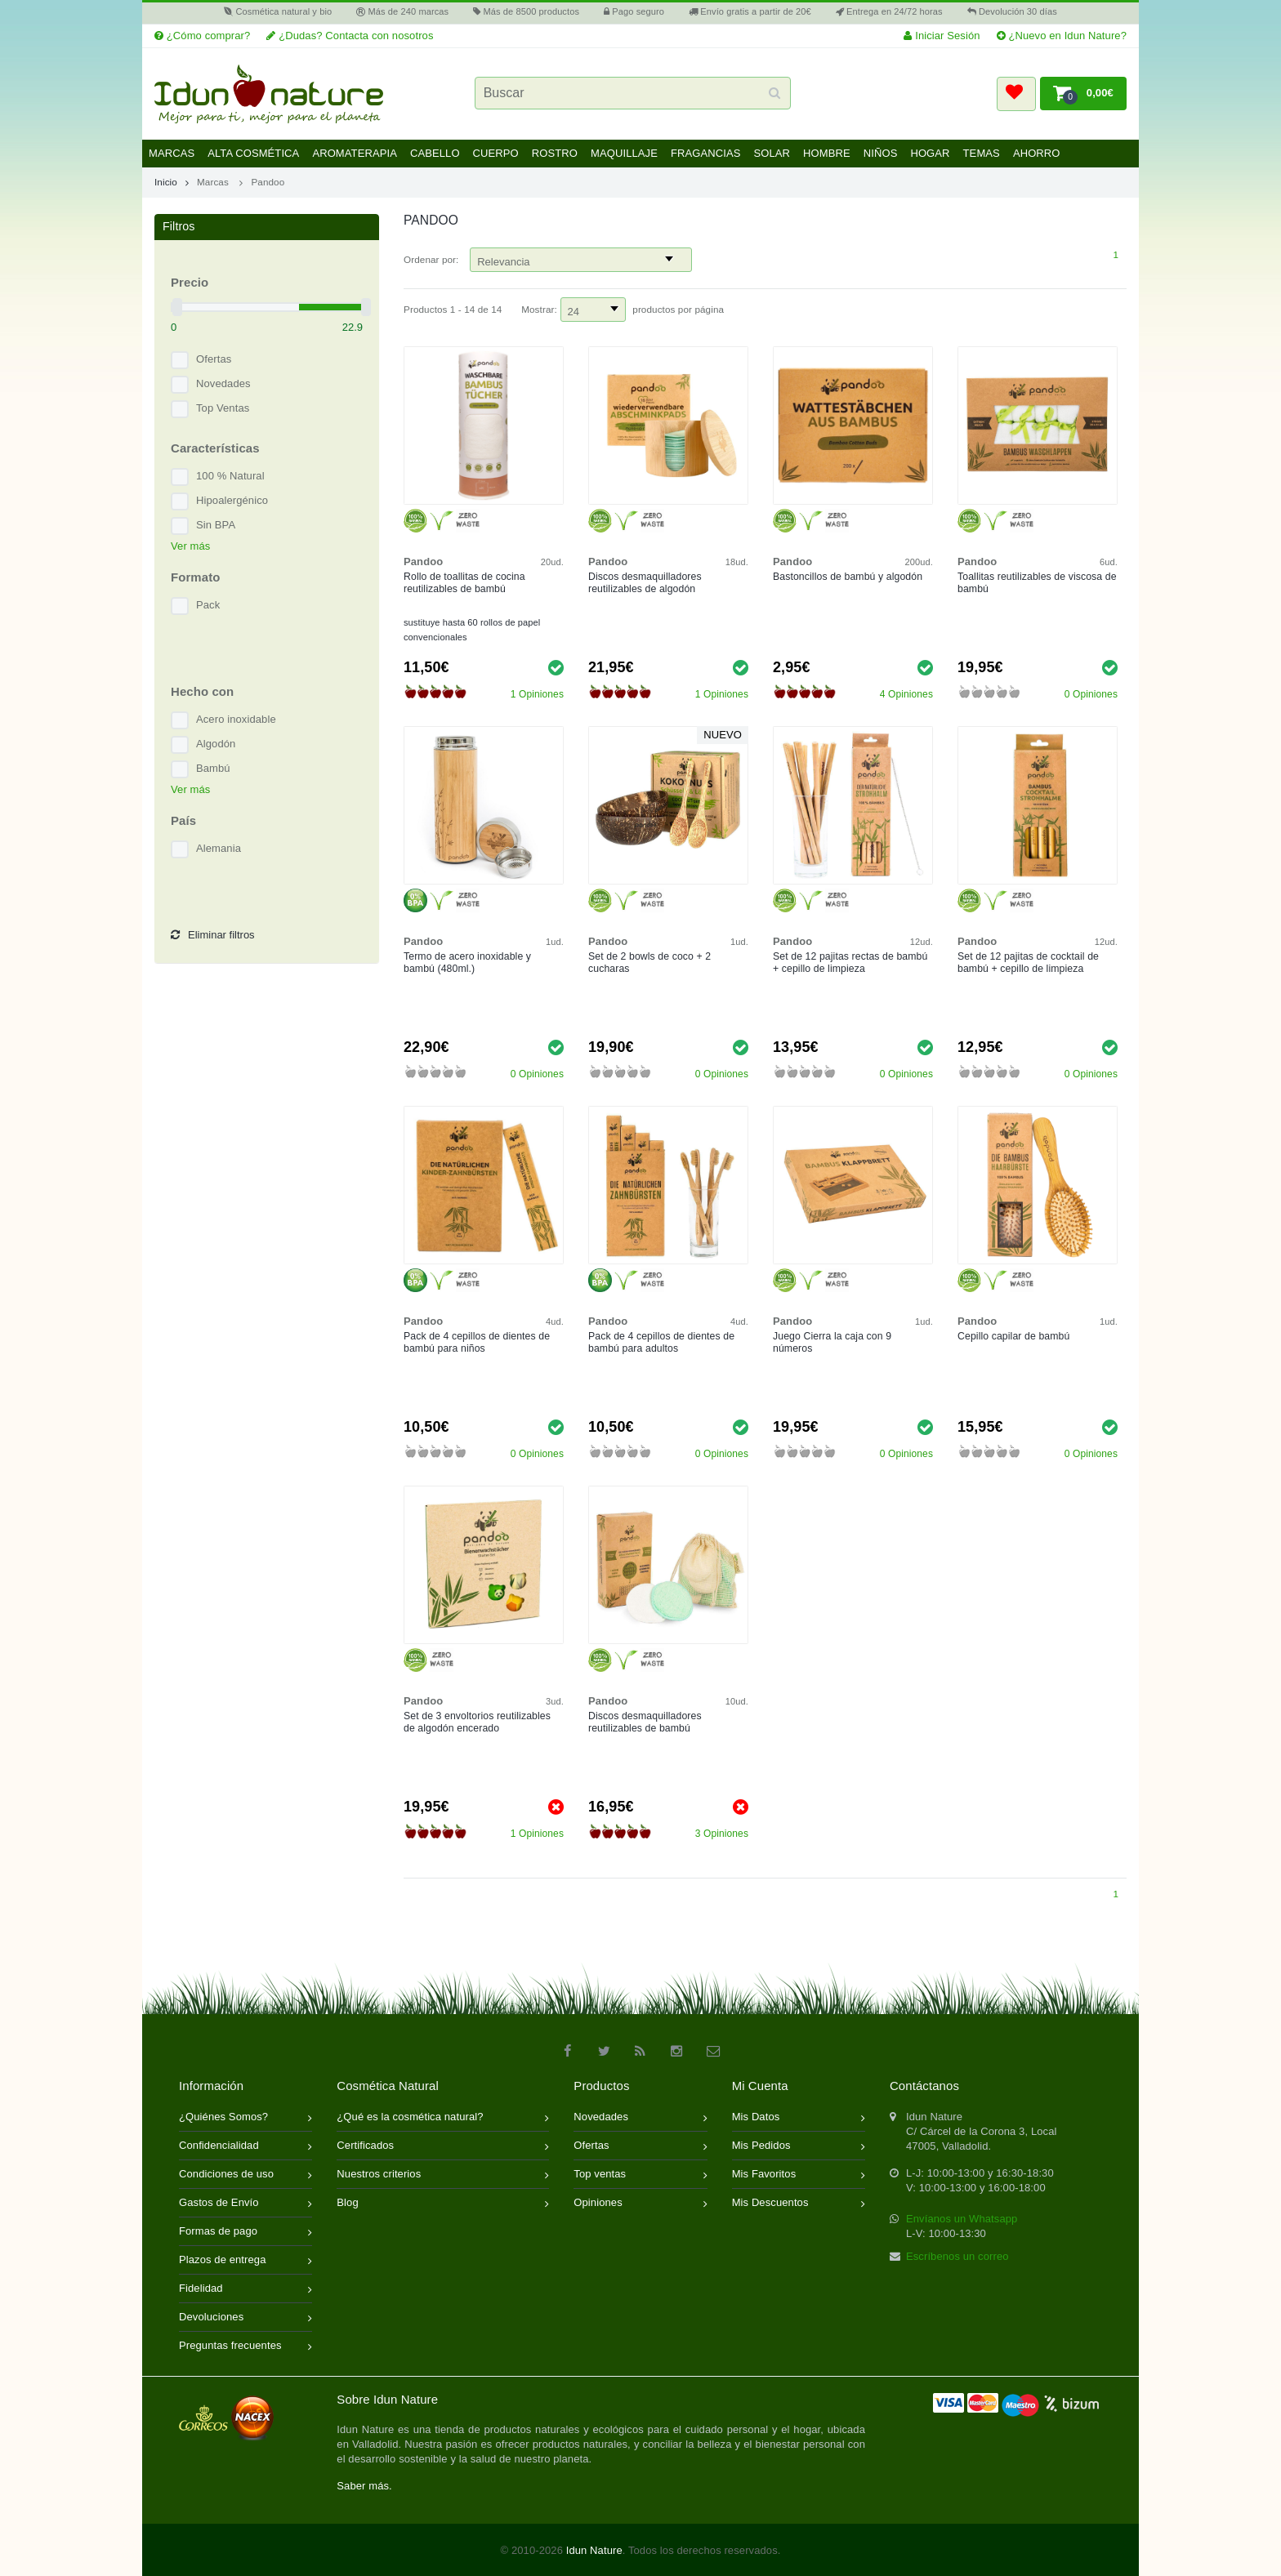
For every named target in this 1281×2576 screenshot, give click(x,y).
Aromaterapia (354, 153)
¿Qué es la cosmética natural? (443, 2118)
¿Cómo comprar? (202, 35)
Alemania (218, 848)
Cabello (435, 153)
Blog (443, 2204)
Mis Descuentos (798, 2204)
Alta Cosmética (253, 153)
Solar (771, 153)
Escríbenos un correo (957, 2256)
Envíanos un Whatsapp (961, 2219)
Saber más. (364, 2486)
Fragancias (706, 153)
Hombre (826, 153)
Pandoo (267, 181)
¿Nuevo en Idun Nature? (1062, 35)
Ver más (190, 546)
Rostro (555, 153)
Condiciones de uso (245, 2175)
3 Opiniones (721, 1833)
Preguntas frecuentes (245, 2347)
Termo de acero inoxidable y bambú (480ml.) (467, 962)
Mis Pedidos (798, 2147)
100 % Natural (230, 476)
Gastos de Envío (245, 2204)
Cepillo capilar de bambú (1013, 1336)
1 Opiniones (537, 694)
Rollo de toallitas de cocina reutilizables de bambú (464, 583)
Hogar (929, 153)
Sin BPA (215, 525)
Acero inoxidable (236, 719)
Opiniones (640, 2204)
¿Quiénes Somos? (245, 2118)
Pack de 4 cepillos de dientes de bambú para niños (477, 1342)
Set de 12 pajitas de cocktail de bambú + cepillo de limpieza (1028, 962)
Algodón (215, 744)
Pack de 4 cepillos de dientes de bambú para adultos (661, 1342)
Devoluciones (245, 2318)
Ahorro (1036, 153)
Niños (881, 153)
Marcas (171, 153)
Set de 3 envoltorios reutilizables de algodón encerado (477, 1722)
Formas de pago (245, 2232)
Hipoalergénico (232, 500)
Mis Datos (798, 2118)
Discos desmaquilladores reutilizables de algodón (645, 583)
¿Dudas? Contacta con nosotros (349, 35)
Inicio (171, 181)
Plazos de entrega (245, 2261)
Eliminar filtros (213, 935)
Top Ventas (222, 408)
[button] (1016, 94)
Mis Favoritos (798, 2175)
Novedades (223, 383)
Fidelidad (245, 2289)
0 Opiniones (1091, 694)
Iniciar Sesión (942, 35)
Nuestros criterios (443, 2175)
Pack (208, 605)
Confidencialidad (245, 2147)
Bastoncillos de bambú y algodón (847, 576)
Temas (981, 153)
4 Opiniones (906, 694)
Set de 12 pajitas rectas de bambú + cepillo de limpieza (850, 962)
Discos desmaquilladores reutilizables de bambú (645, 1722)
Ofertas (213, 359)
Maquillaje (624, 153)
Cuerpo (496, 153)
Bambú (213, 768)
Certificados (443, 2147)
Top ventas (640, 2175)
